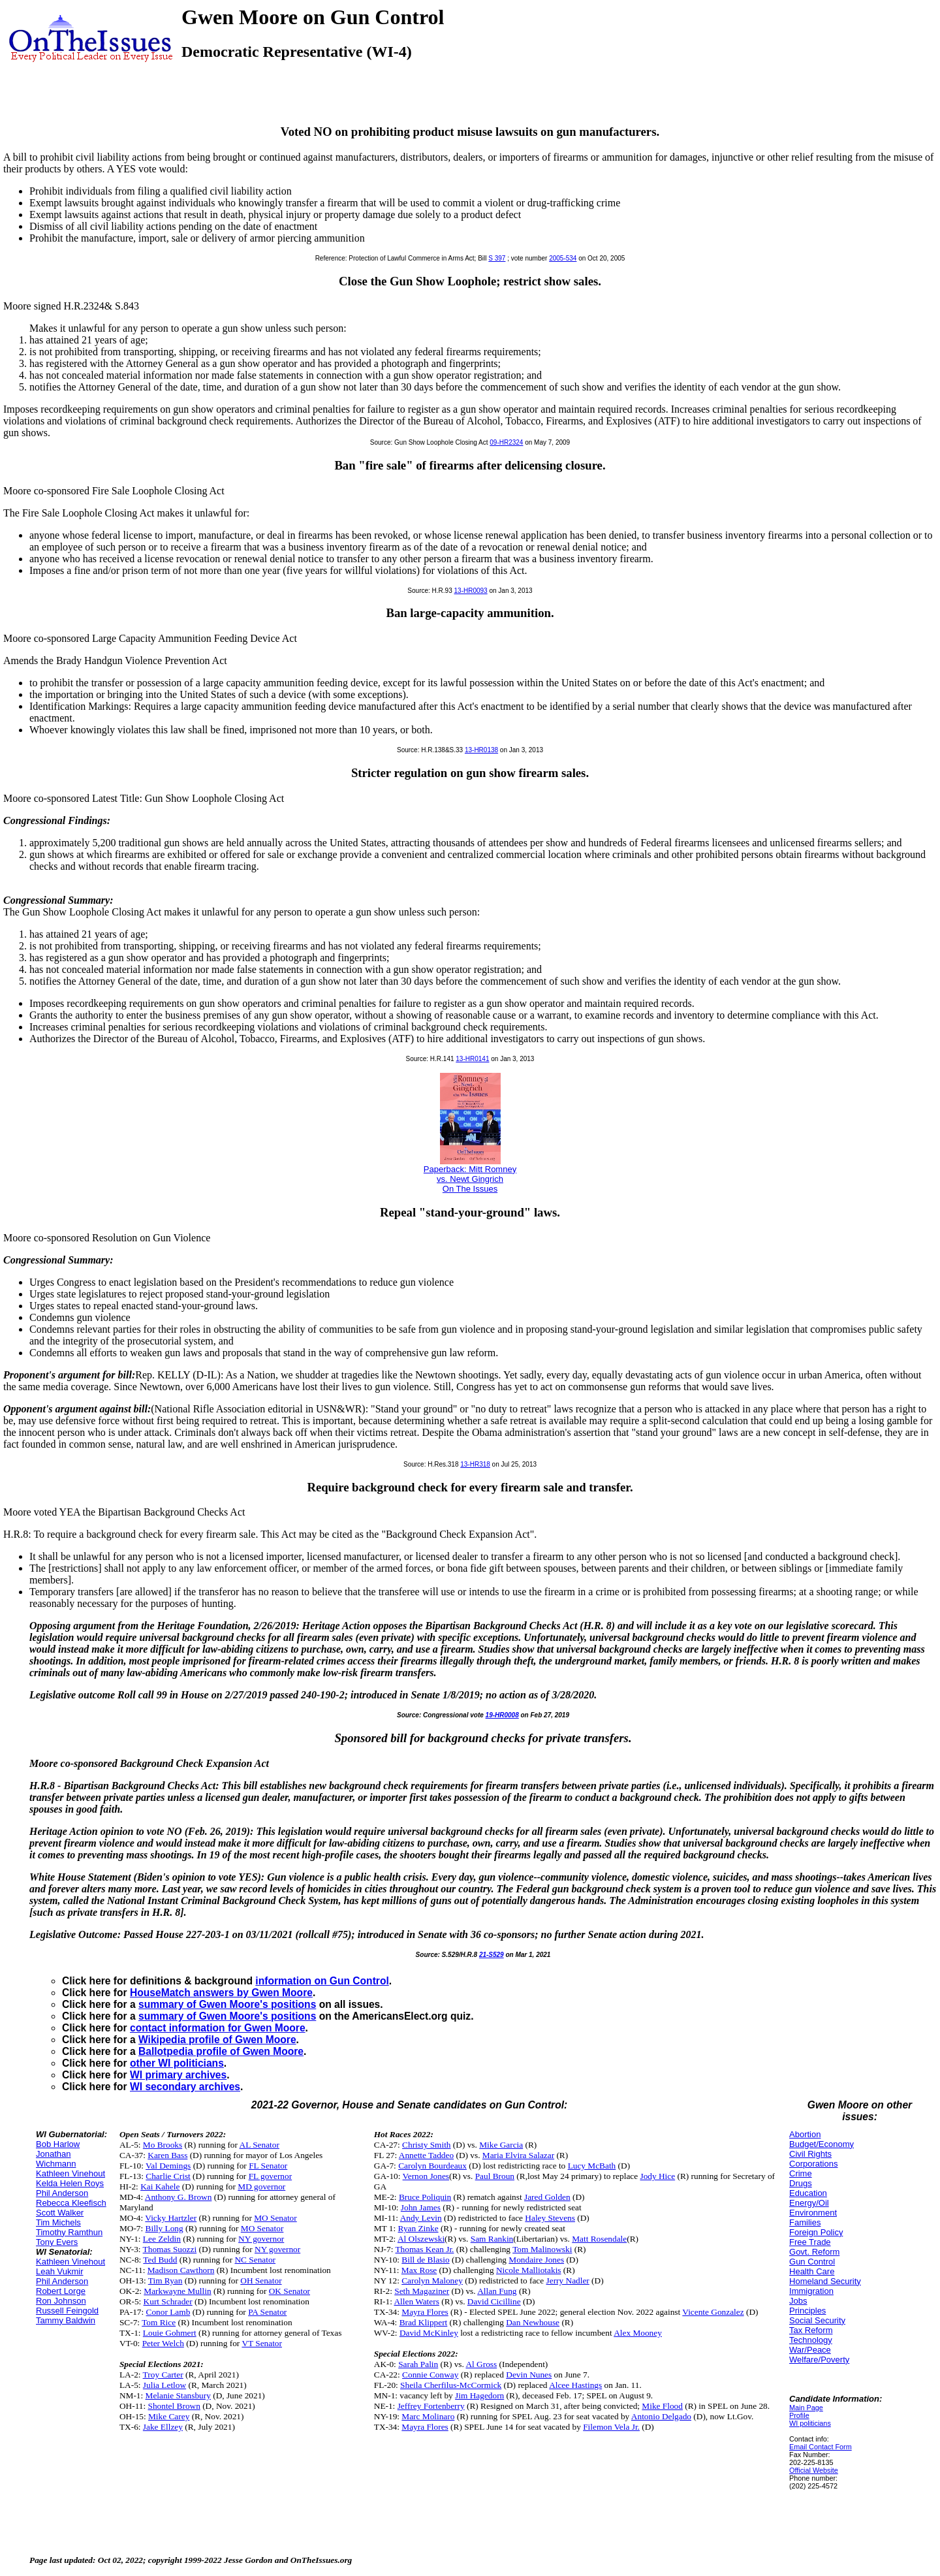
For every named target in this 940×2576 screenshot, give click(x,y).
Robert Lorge (61, 2291)
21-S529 (491, 1954)
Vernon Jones (426, 2176)
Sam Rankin (492, 2239)
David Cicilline (494, 2301)
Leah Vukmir (60, 2271)
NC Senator (254, 2260)
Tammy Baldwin (65, 2320)
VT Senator (262, 2343)
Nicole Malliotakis (528, 2270)
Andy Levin (421, 2218)
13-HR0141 (472, 1058)
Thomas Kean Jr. (424, 2249)
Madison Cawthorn (181, 2270)
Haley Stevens (550, 2218)
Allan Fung (496, 2291)
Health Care (811, 2271)
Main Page (806, 2407)
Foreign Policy (816, 2232)
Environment (813, 2213)
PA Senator (267, 2312)
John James (421, 2207)
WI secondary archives (185, 2086)
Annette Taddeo (426, 2155)
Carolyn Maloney (432, 2280)
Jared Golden (547, 2197)
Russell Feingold (67, 2310)
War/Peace (810, 2350)
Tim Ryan (165, 2280)
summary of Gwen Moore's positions (227, 2004)
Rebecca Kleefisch (71, 2203)
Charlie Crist (168, 2176)
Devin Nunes (529, 2374)
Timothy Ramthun (69, 2232)
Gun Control (812, 2261)
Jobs (798, 2301)
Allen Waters (416, 2301)
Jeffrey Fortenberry (431, 2406)
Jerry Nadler (567, 2280)
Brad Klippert (424, 2322)
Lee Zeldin (162, 2239)
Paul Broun (494, 2176)
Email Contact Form (820, 2447)
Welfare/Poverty (819, 2359)
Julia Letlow (164, 2385)
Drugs (800, 2183)
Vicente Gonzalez (713, 2312)
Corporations (813, 2164)
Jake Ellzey (163, 2427)
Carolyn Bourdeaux (432, 2166)
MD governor (261, 2186)
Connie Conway (430, 2374)
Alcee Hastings (575, 2385)
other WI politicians (177, 2063)
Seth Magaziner (421, 2291)
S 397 (496, 258)
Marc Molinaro (427, 2416)
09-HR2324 (506, 442)
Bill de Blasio (425, 2260)
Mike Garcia (501, 2145)
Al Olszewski (421, 2239)
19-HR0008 (502, 1715)
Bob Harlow (58, 2144)
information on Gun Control (321, 1980)
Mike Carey (168, 2416)
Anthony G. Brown (178, 2197)
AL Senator (259, 2145)
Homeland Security (825, 2281)
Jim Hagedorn (479, 2395)
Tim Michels (58, 2222)
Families (805, 2222)
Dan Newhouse (532, 2322)
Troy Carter (163, 2374)
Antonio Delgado (661, 2416)
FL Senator (268, 2166)
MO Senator (275, 2218)
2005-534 (562, 258)
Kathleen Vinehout (70, 2173)
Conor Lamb (168, 2312)
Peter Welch (163, 2343)
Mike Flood (662, 2406)
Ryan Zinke (418, 2228)
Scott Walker (60, 2213)
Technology (810, 2340)
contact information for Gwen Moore (218, 2027)
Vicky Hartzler (170, 2218)
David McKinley (429, 2333)
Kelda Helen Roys (70, 2183)
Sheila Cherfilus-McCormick (450, 2385)
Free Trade (810, 2242)
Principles (807, 2310)
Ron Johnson (61, 2301)
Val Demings (168, 2166)
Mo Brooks (162, 2145)
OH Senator (260, 2280)
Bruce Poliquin (425, 2197)
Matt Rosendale (599, 2239)
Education (808, 2193)
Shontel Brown (174, 2406)
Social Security (817, 2320)
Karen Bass (167, 2155)
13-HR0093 (471, 590)
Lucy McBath (592, 2166)
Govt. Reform (814, 2252)
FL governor (270, 2176)
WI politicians (810, 2423)
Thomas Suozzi (170, 2249)
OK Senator (289, 2291)
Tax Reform (810, 2330)
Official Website (813, 2470)
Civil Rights (810, 2154)
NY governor (261, 2239)
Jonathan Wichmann (56, 2159)
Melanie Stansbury (178, 2395)
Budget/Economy (821, 2144)
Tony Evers (57, 2242)
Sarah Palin (418, 2364)
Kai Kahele (160, 2186)
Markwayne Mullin (177, 2291)
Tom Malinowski (542, 2249)
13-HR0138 (481, 750)
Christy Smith (426, 2145)
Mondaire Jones (536, 2260)
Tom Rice (159, 2322)
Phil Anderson (62, 2193)
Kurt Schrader (168, 2301)
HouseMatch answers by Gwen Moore (221, 1992)
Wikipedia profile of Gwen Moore (217, 2039)
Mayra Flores (424, 2312)
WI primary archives (178, 2074)
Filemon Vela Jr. (611, 2427)
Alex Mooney (638, 2333)
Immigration (811, 2291)
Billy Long (164, 2228)
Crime (800, 2173)
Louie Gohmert (169, 2333)
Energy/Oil (809, 2203)
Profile (799, 2415)
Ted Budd (160, 2260)
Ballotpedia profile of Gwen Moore (221, 2051)
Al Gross (481, 2364)
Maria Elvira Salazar (518, 2155)
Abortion (805, 2134)
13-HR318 (475, 1464)
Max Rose (419, 2270)
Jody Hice (657, 2176)
